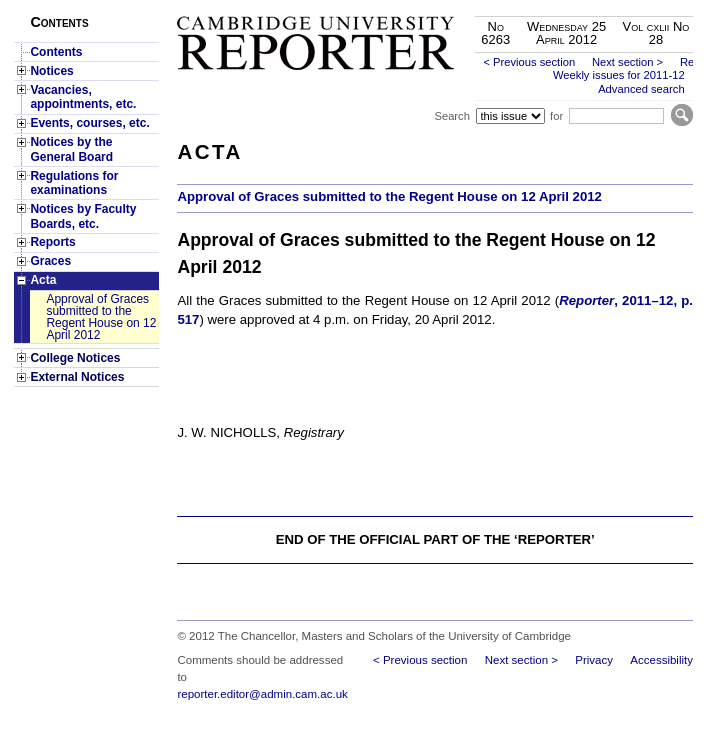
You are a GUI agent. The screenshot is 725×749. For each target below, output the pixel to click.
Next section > (627, 62)
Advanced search (641, 89)
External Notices (77, 377)
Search (451, 116)
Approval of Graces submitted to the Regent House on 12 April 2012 (101, 317)
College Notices (75, 358)
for (556, 116)
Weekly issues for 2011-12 (619, 75)
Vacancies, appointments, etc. (83, 97)
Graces (50, 261)
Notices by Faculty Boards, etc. (83, 216)
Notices (51, 71)
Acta (43, 280)
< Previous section (529, 62)
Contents (56, 52)
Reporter (586, 300)
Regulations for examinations (74, 183)
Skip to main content (640, 6)
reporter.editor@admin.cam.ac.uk (262, 694)
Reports (52, 242)
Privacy (594, 660)
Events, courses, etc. (89, 123)
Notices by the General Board (71, 149)
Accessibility (661, 660)
